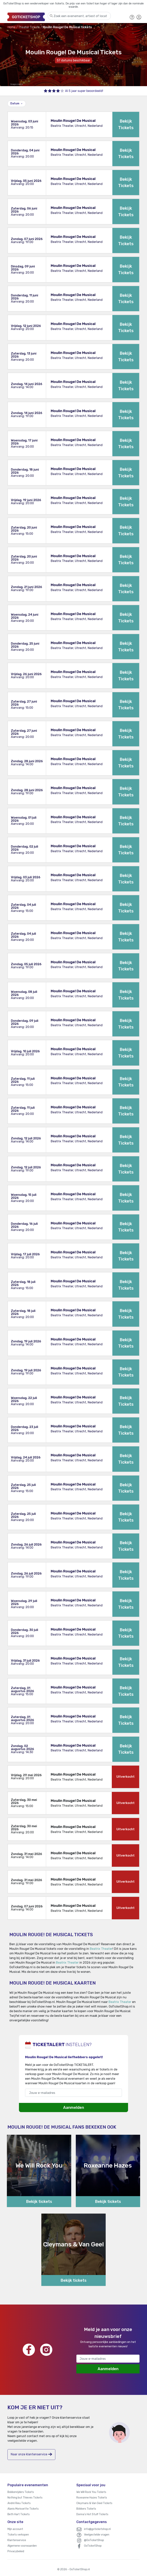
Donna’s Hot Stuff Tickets (92, 2514)
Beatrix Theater (101, 1949)
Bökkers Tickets (86, 2508)
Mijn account (15, 2529)
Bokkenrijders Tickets (20, 2492)
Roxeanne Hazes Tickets (91, 2497)
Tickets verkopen (18, 2534)
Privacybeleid (15, 2551)
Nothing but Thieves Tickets (24, 2497)
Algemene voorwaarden (22, 2545)
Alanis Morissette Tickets (23, 2508)
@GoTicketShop (94, 2540)
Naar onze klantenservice (31, 2454)
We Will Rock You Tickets (91, 2492)
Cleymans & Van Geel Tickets (94, 2503)
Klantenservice (16, 2540)
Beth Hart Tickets (18, 2514)
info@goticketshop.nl (97, 2529)
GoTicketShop (93, 2545)
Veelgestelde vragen (96, 2534)
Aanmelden (73, 2107)
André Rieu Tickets (19, 2503)
